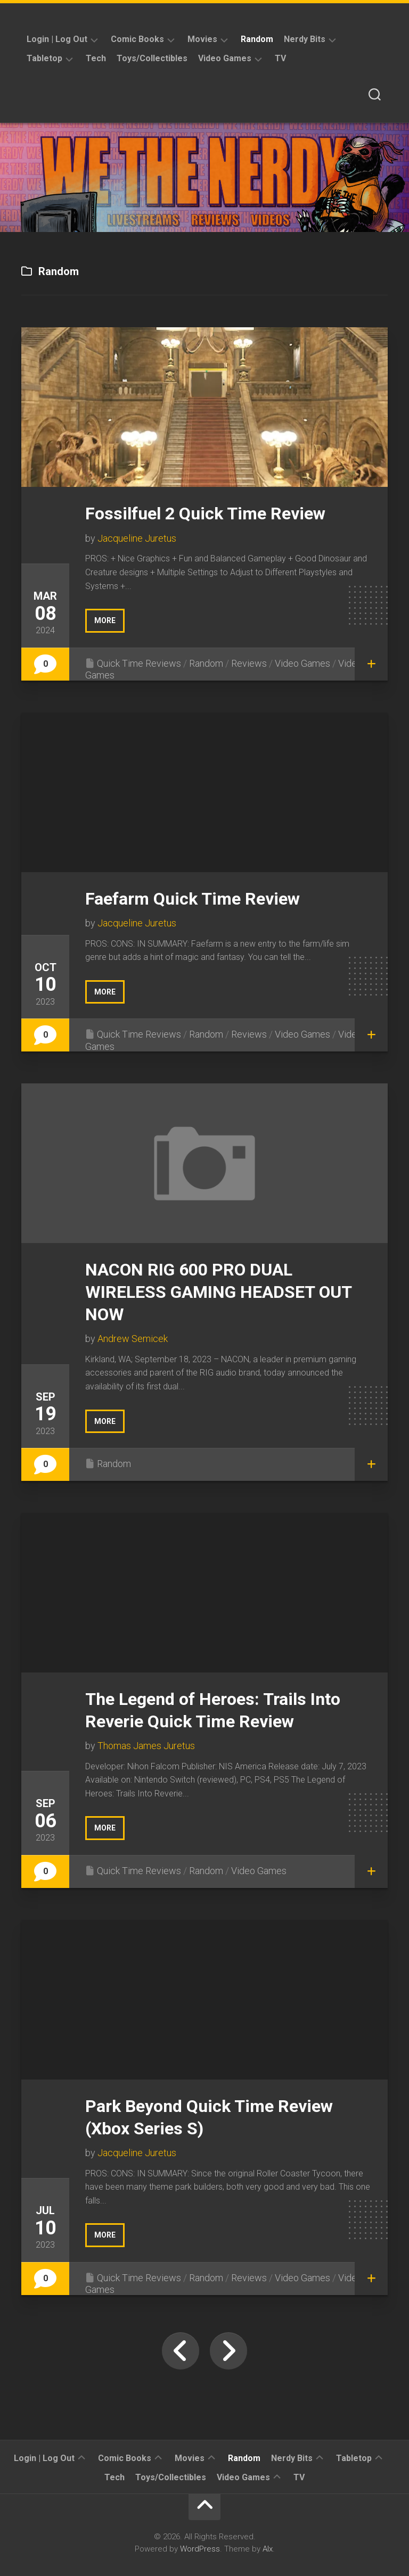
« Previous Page (180, 2351)
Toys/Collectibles (152, 58)
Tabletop (44, 58)
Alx (268, 2549)
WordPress (200, 2549)
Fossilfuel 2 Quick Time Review (205, 513)
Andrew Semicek (132, 1338)
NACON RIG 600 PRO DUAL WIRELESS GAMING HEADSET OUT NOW (218, 1292)
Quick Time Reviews (139, 663)
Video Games (224, 58)
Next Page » (228, 2351)
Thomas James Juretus (146, 1745)
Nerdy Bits (304, 39)
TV (280, 58)
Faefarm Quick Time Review (192, 899)
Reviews (249, 663)
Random (257, 39)
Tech (96, 58)
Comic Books (137, 39)
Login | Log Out (57, 39)
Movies (202, 39)
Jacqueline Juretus (136, 538)
